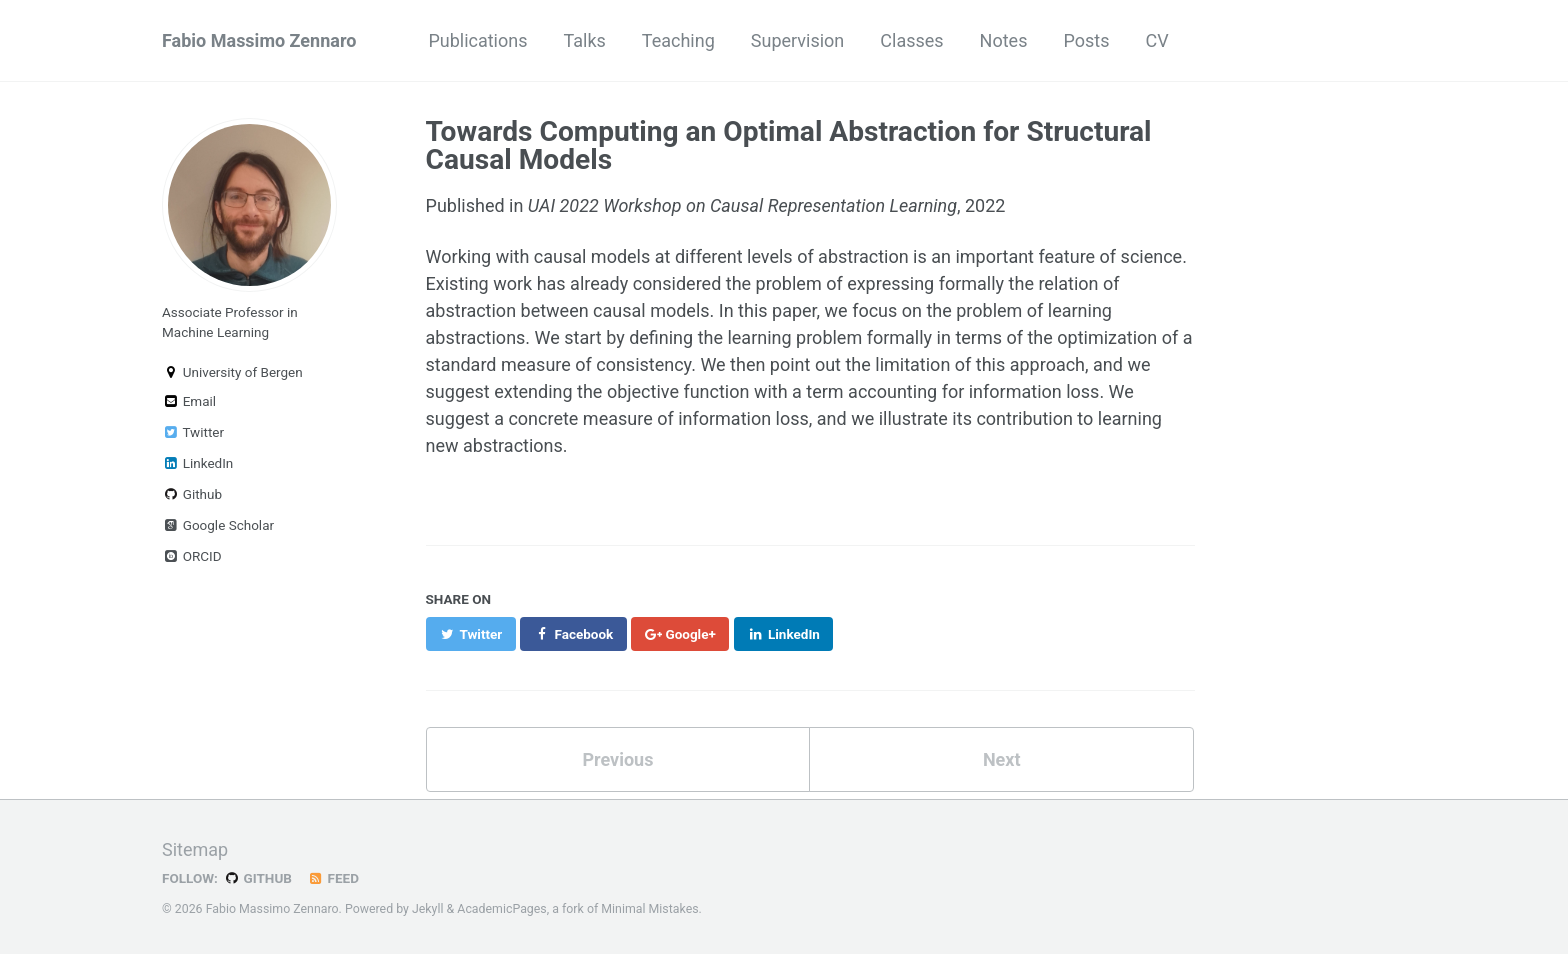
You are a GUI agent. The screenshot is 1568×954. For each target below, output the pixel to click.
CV (1156, 40)
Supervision (798, 40)
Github (192, 494)
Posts (1086, 40)
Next (1002, 759)
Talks (585, 40)
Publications (477, 40)
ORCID (192, 556)
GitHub (257, 878)
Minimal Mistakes (649, 909)
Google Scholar (218, 525)
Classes (911, 40)
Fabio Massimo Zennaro (259, 40)
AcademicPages (501, 909)
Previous (617, 759)
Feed (333, 878)
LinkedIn (197, 463)
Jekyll (428, 909)
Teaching (678, 40)
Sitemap (195, 849)
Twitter (193, 432)
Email (189, 401)
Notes (1004, 40)
